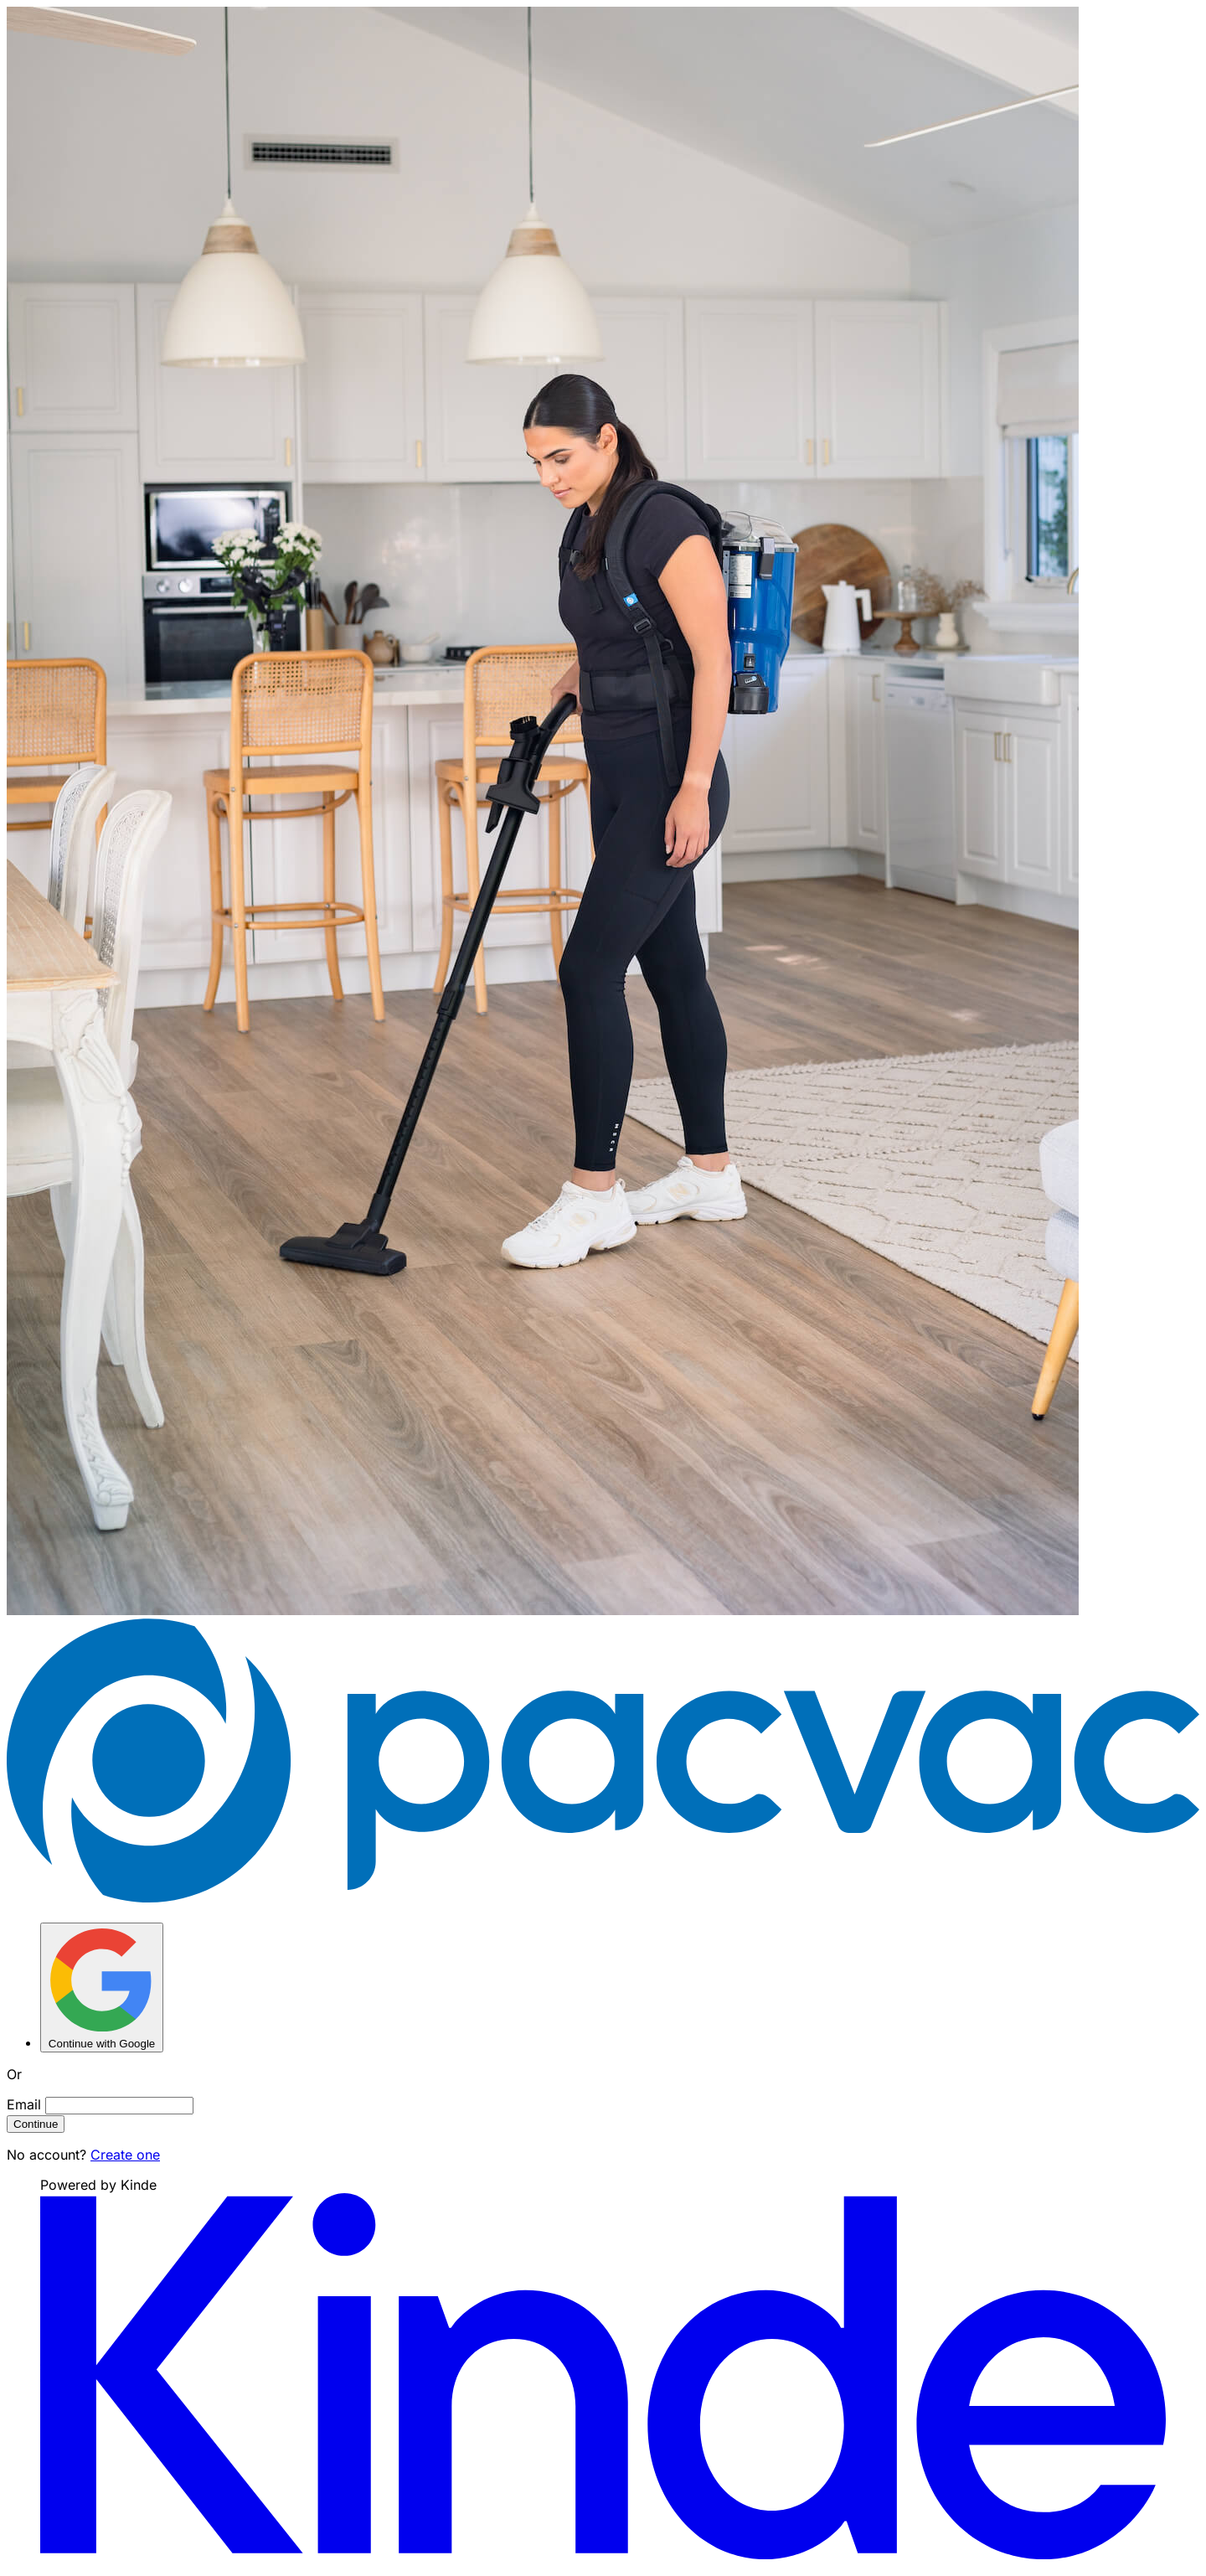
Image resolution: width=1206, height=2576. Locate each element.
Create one (125, 2154)
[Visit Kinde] (603, 2554)
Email (24, 2104)
